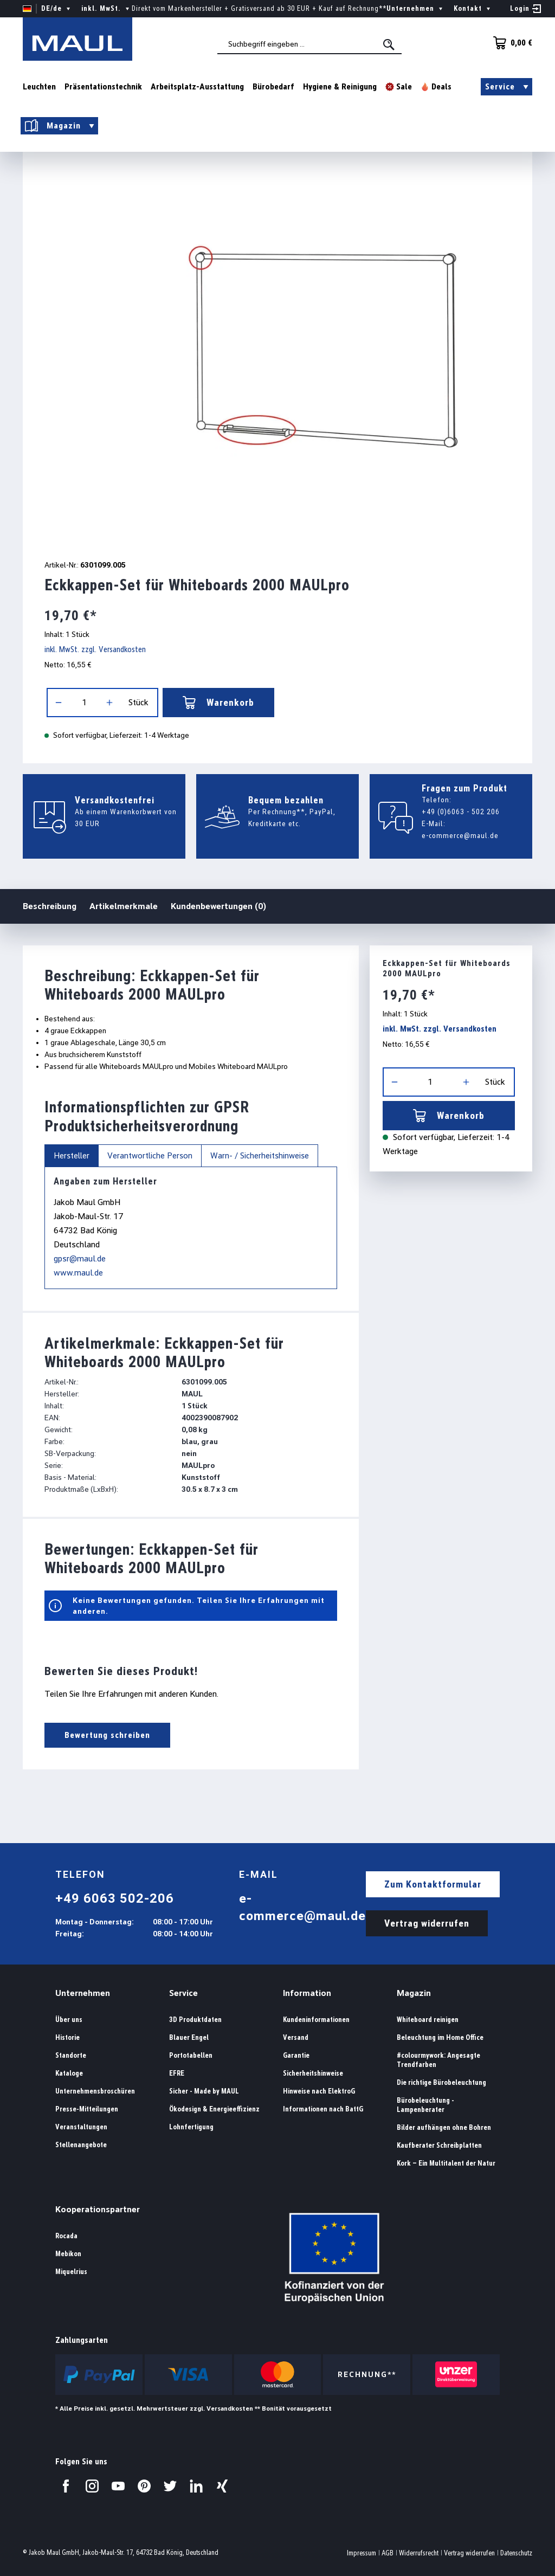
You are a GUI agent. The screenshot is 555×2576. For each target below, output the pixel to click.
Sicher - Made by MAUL (204, 2091)
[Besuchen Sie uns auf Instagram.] (92, 2486)
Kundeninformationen (316, 2019)
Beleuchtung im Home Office (440, 2037)
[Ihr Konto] (525, 8)
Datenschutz (516, 2553)
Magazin (414, 1993)
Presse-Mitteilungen (86, 2109)
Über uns (68, 2019)
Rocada (66, 2236)
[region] (277, 349)
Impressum (361, 2553)
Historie (67, 2037)
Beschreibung (49, 905)
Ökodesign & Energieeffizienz (214, 2109)
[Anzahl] (84, 702)
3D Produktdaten (195, 2019)
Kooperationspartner (97, 2209)
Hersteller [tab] (71, 1156)
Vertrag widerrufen (426, 1923)
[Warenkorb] (509, 43)
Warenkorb (218, 702)
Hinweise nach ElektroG (319, 2091)
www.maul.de (78, 1272)
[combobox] (309, 44)
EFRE (176, 2073)
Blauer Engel (189, 2037)
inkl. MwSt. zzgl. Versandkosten (95, 649)
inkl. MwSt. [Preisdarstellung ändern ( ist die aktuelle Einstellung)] (106, 8)
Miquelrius (71, 2272)
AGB (387, 2553)
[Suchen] (390, 44)
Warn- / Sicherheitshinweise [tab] (259, 1156)
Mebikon (68, 2254)
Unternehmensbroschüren (95, 2091)
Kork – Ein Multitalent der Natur (446, 2163)
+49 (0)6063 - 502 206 (461, 811)
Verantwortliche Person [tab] (149, 1156)
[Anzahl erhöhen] (109, 702)
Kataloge (69, 2073)
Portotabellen (190, 2055)
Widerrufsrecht (418, 2553)
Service (183, 1993)
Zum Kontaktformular (432, 1884)
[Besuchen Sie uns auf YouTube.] (118, 2486)
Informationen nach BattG (323, 2109)
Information (307, 1993)
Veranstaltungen (81, 2127)
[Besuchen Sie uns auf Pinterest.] (144, 2486)
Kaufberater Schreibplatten (439, 2145)
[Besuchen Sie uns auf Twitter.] (170, 2486)
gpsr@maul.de (80, 1258)
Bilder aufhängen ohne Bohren (444, 2127)
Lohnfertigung (191, 2127)
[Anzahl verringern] (58, 702)
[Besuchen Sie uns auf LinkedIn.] (196, 2486)
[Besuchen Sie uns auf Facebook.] (66, 2486)
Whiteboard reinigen (428, 2019)
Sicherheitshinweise (313, 2073)
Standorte (70, 2055)
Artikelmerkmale (123, 906)
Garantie (296, 2055)
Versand (295, 2037)
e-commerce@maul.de (460, 835)
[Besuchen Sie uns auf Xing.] (222, 2486)
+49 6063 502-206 (114, 1898)
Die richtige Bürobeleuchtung (441, 2082)
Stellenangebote (81, 2145)
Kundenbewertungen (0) (218, 906)
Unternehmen (82, 1993)
